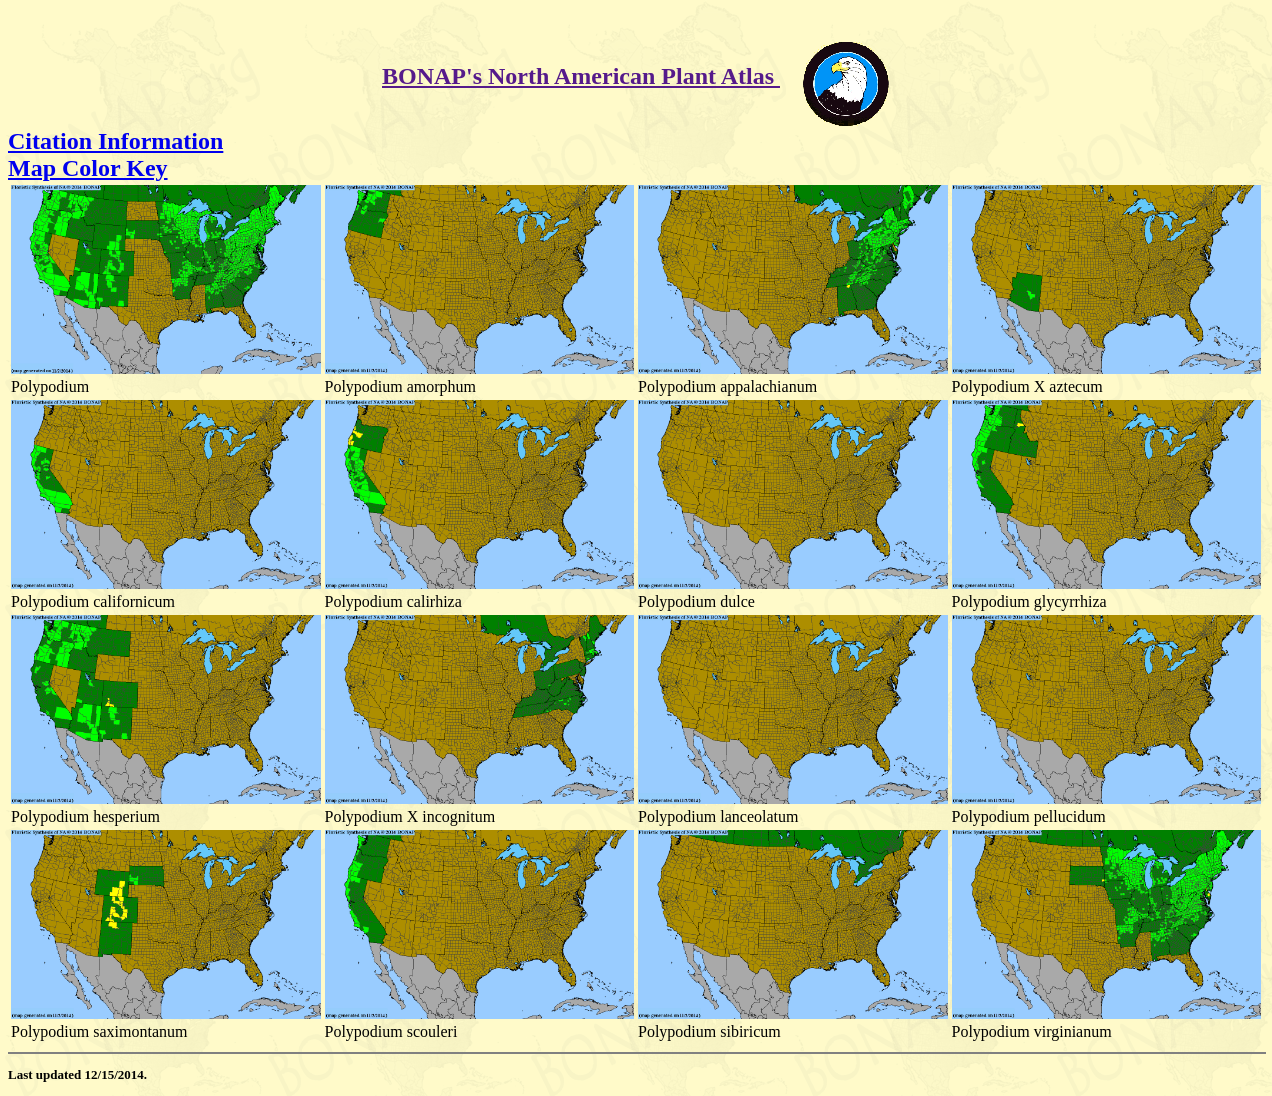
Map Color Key (88, 168)
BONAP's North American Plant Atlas (581, 76)
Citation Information (115, 141)
